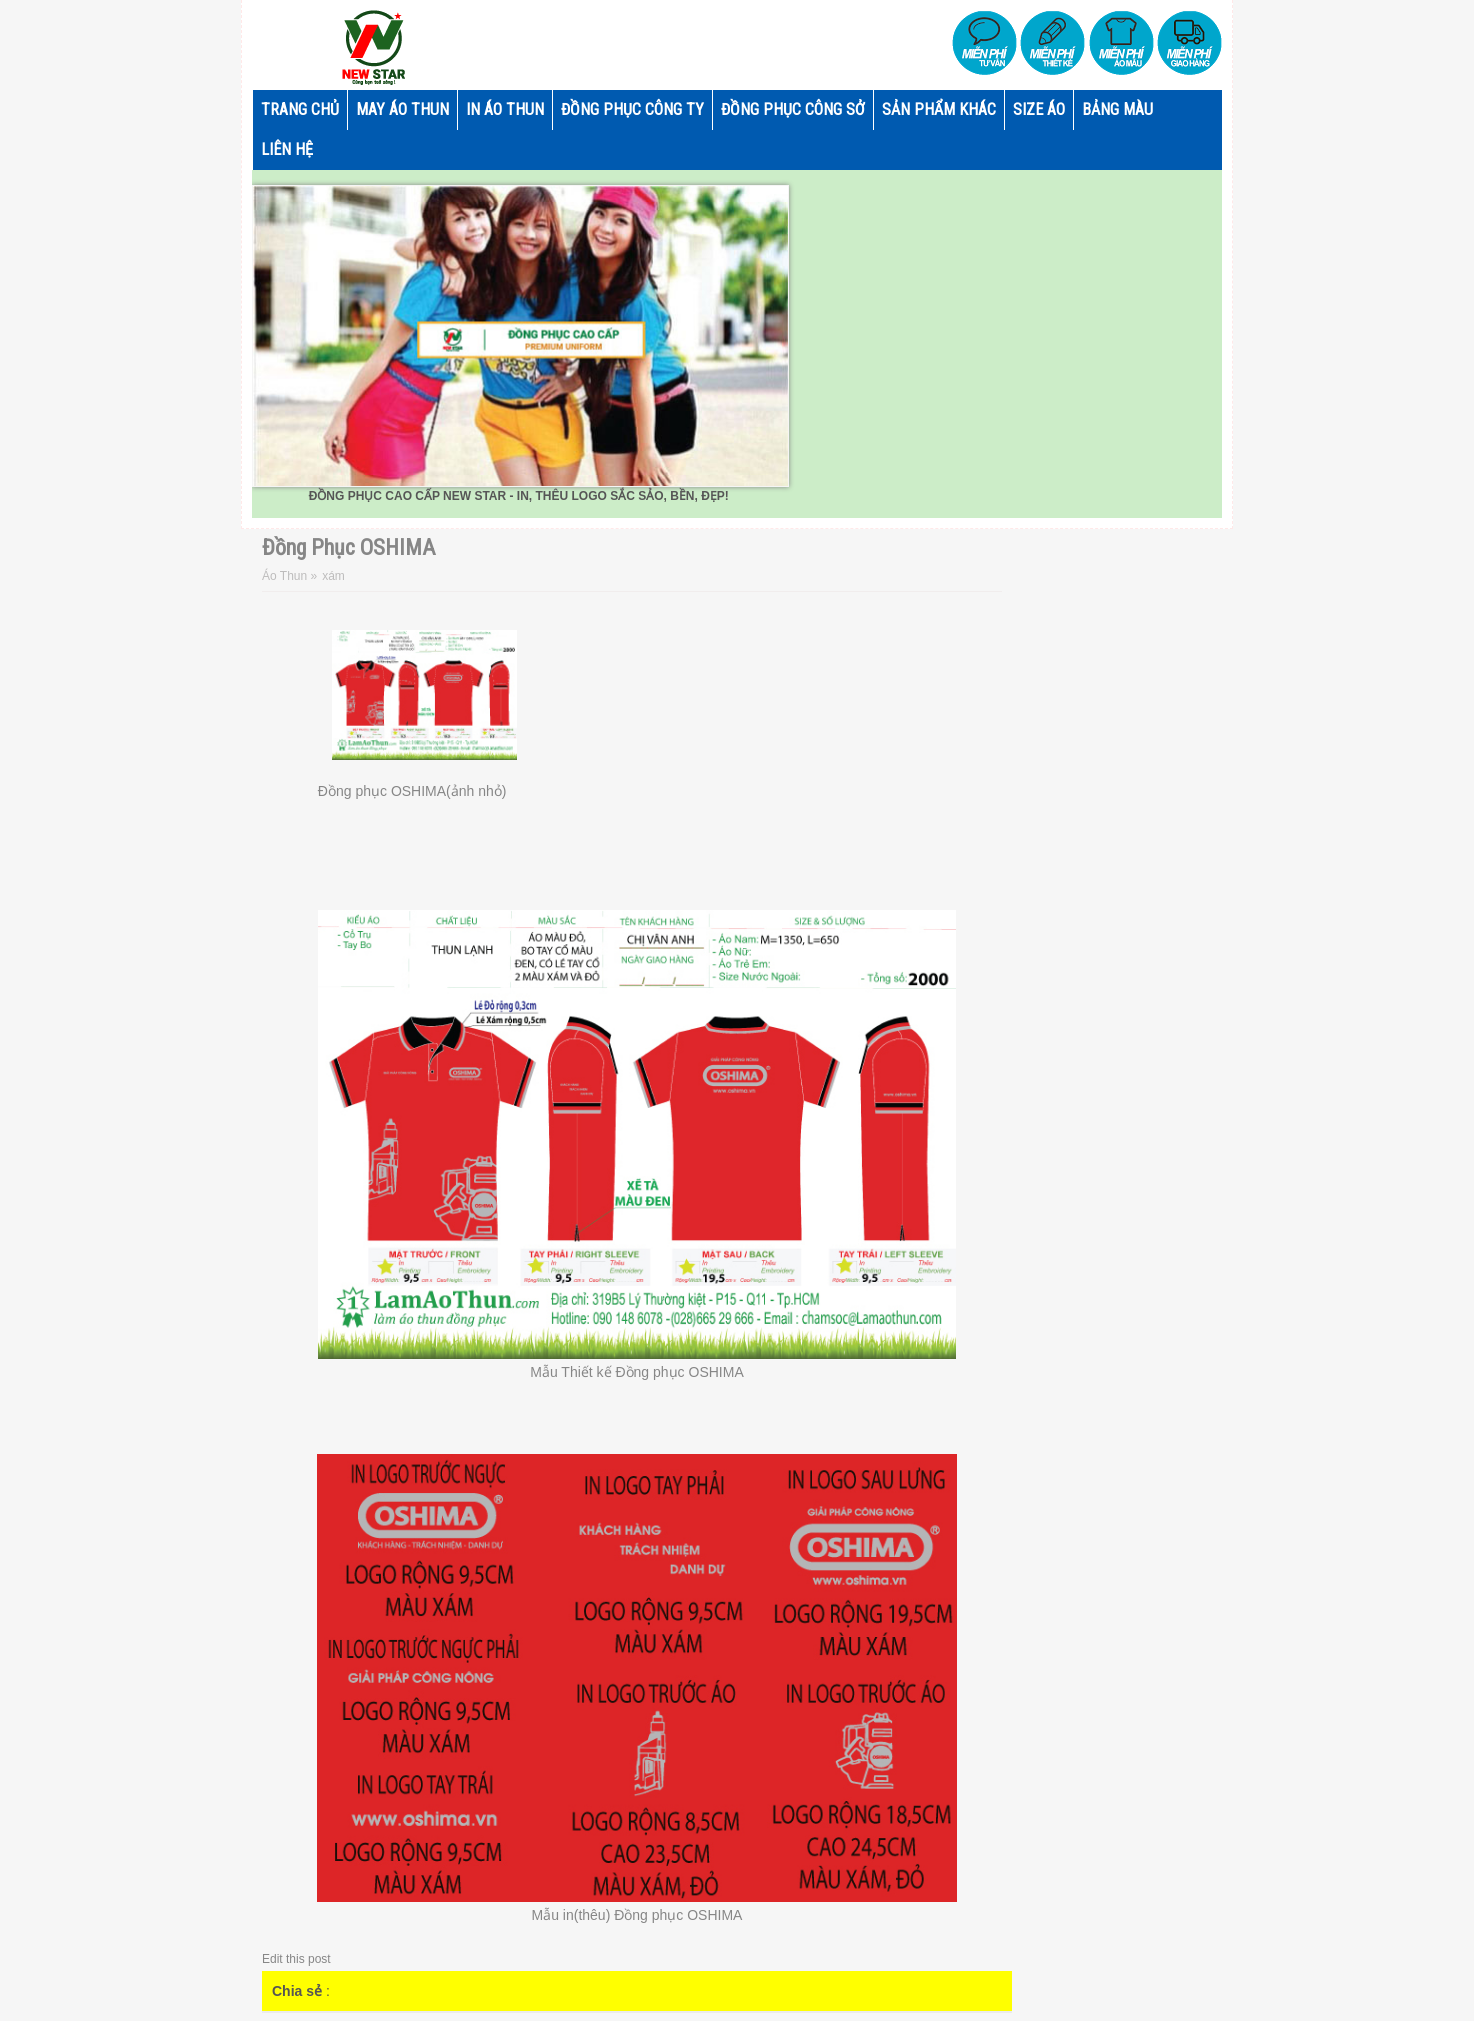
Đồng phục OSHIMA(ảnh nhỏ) (412, 791)
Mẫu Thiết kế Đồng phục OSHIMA (636, 1372)
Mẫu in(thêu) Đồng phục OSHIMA (637, 1915)
